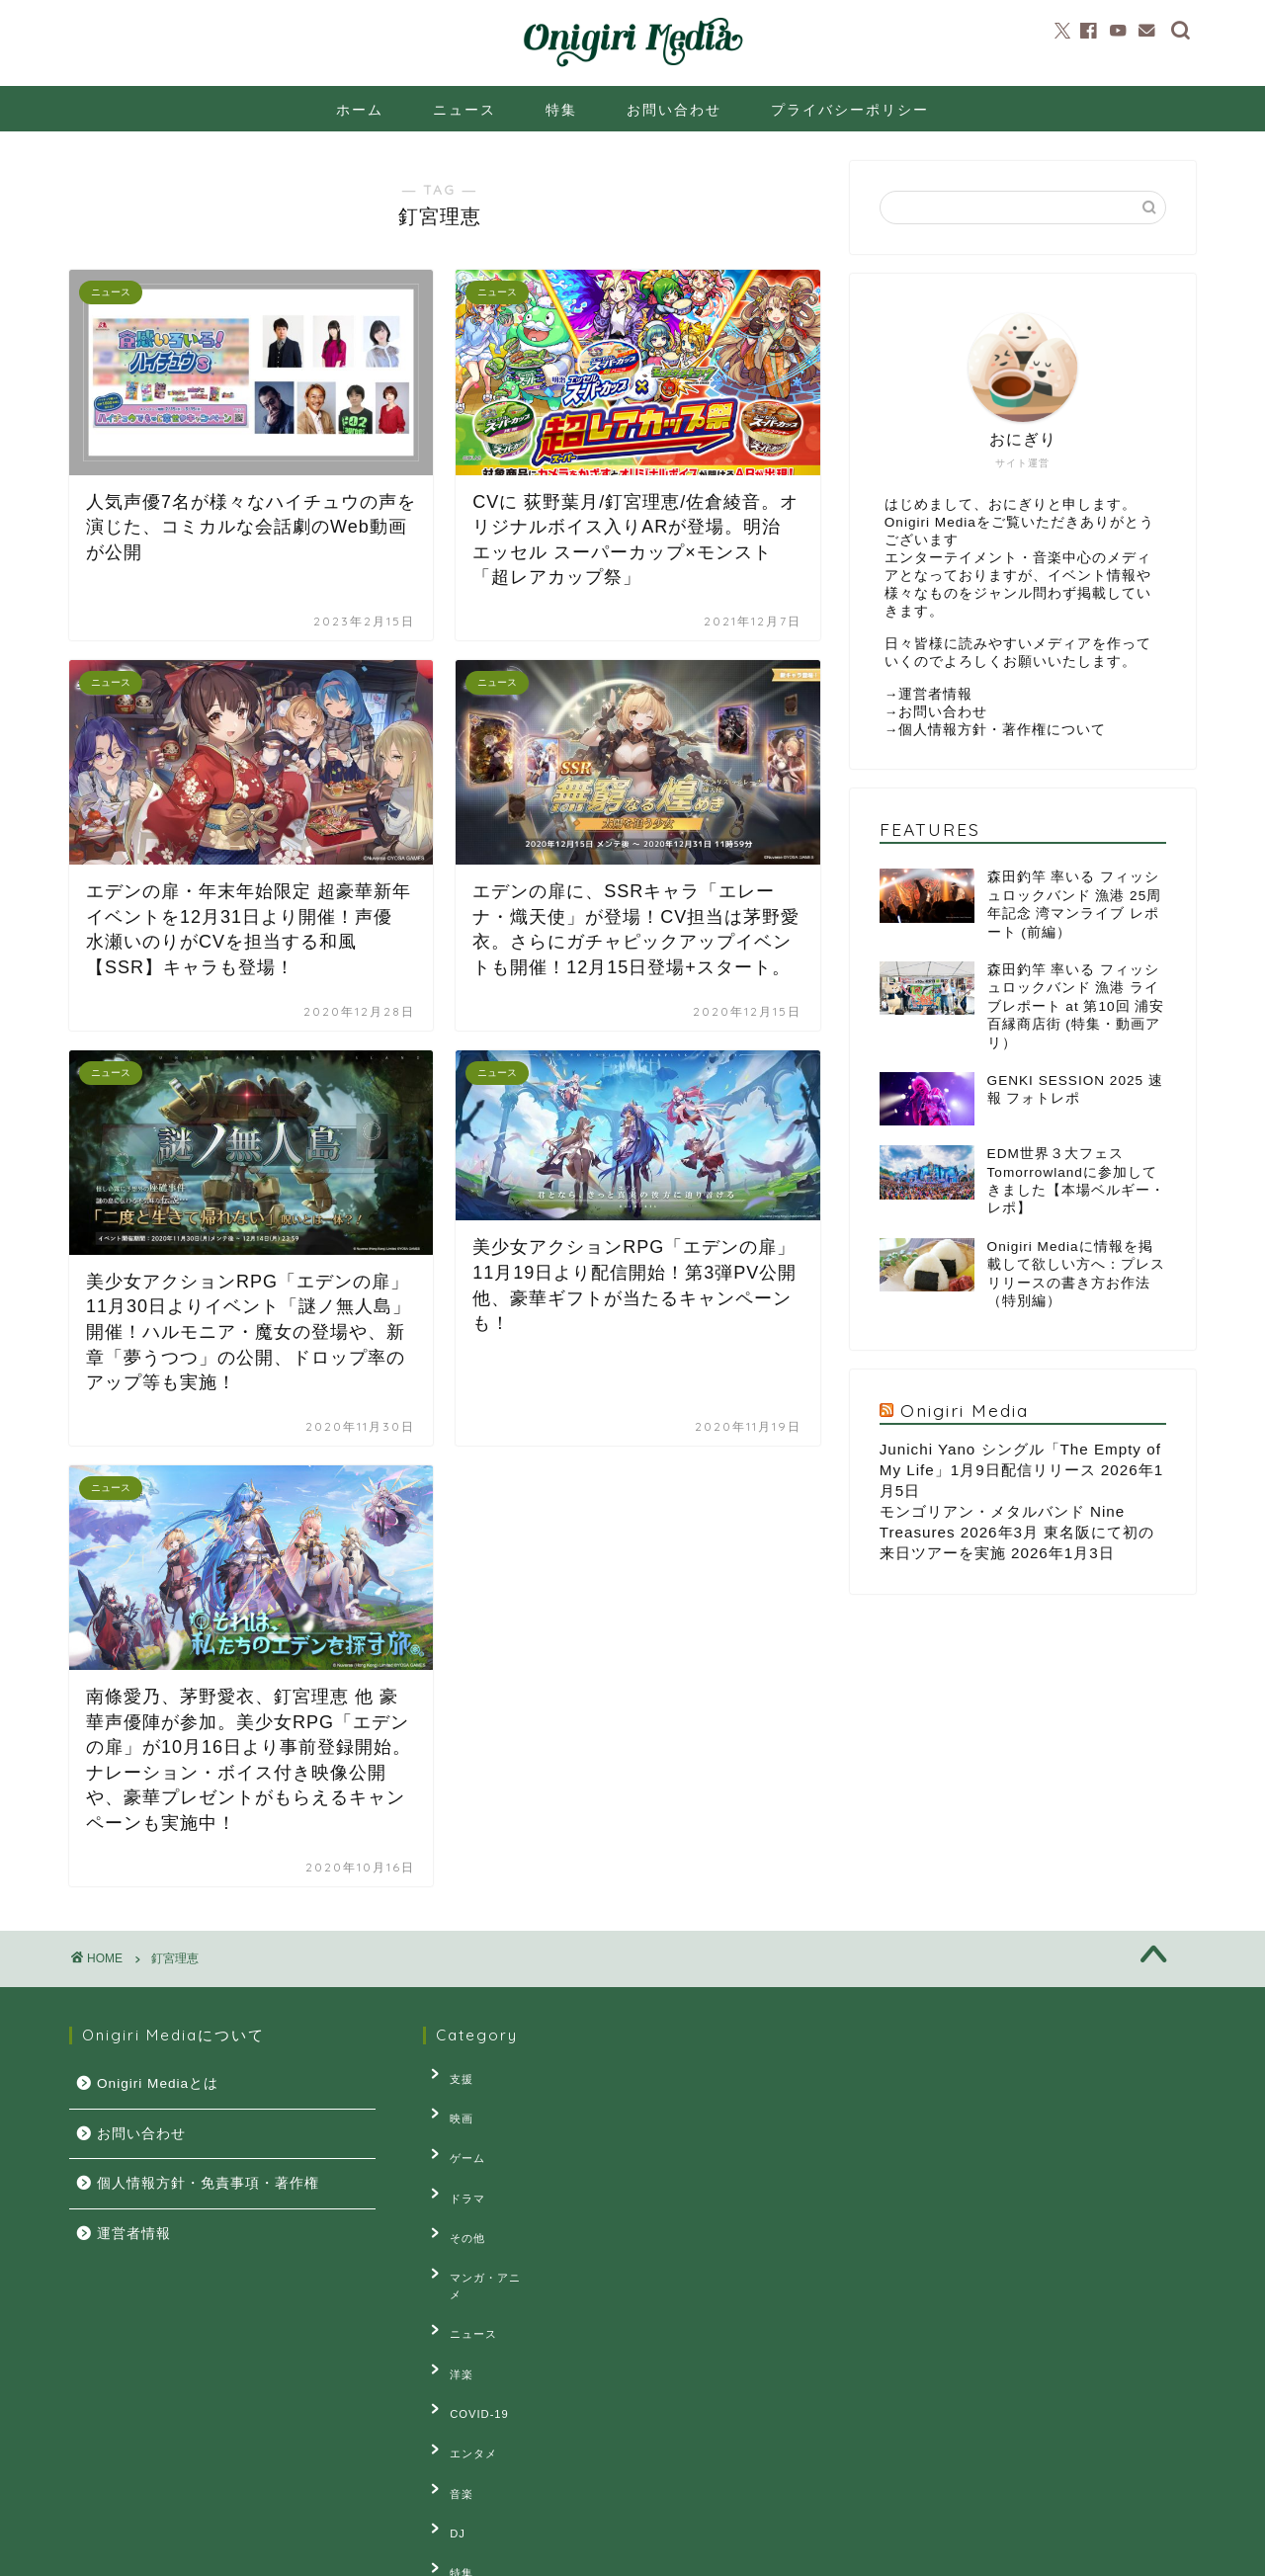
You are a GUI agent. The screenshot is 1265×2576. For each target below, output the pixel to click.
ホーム (359, 110)
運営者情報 (935, 694)
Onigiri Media (964, 1410)
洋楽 (450, 2287)
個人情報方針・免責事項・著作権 (208, 2183)
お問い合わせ (674, 110)
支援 (450, 2074)
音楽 (450, 2378)
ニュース (464, 110)
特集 (561, 110)
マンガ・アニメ (479, 2226)
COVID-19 (467, 2317)
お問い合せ (264, 2552)
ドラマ (455, 2165)
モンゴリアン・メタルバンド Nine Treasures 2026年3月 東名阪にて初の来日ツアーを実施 (1017, 1532)
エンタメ (461, 2348)
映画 (450, 2105)
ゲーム (455, 2135)
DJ (446, 2409)
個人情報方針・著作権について (1002, 729)
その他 (455, 2196)
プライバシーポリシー (850, 110)
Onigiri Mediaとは (157, 2083)
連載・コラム (473, 2469)
